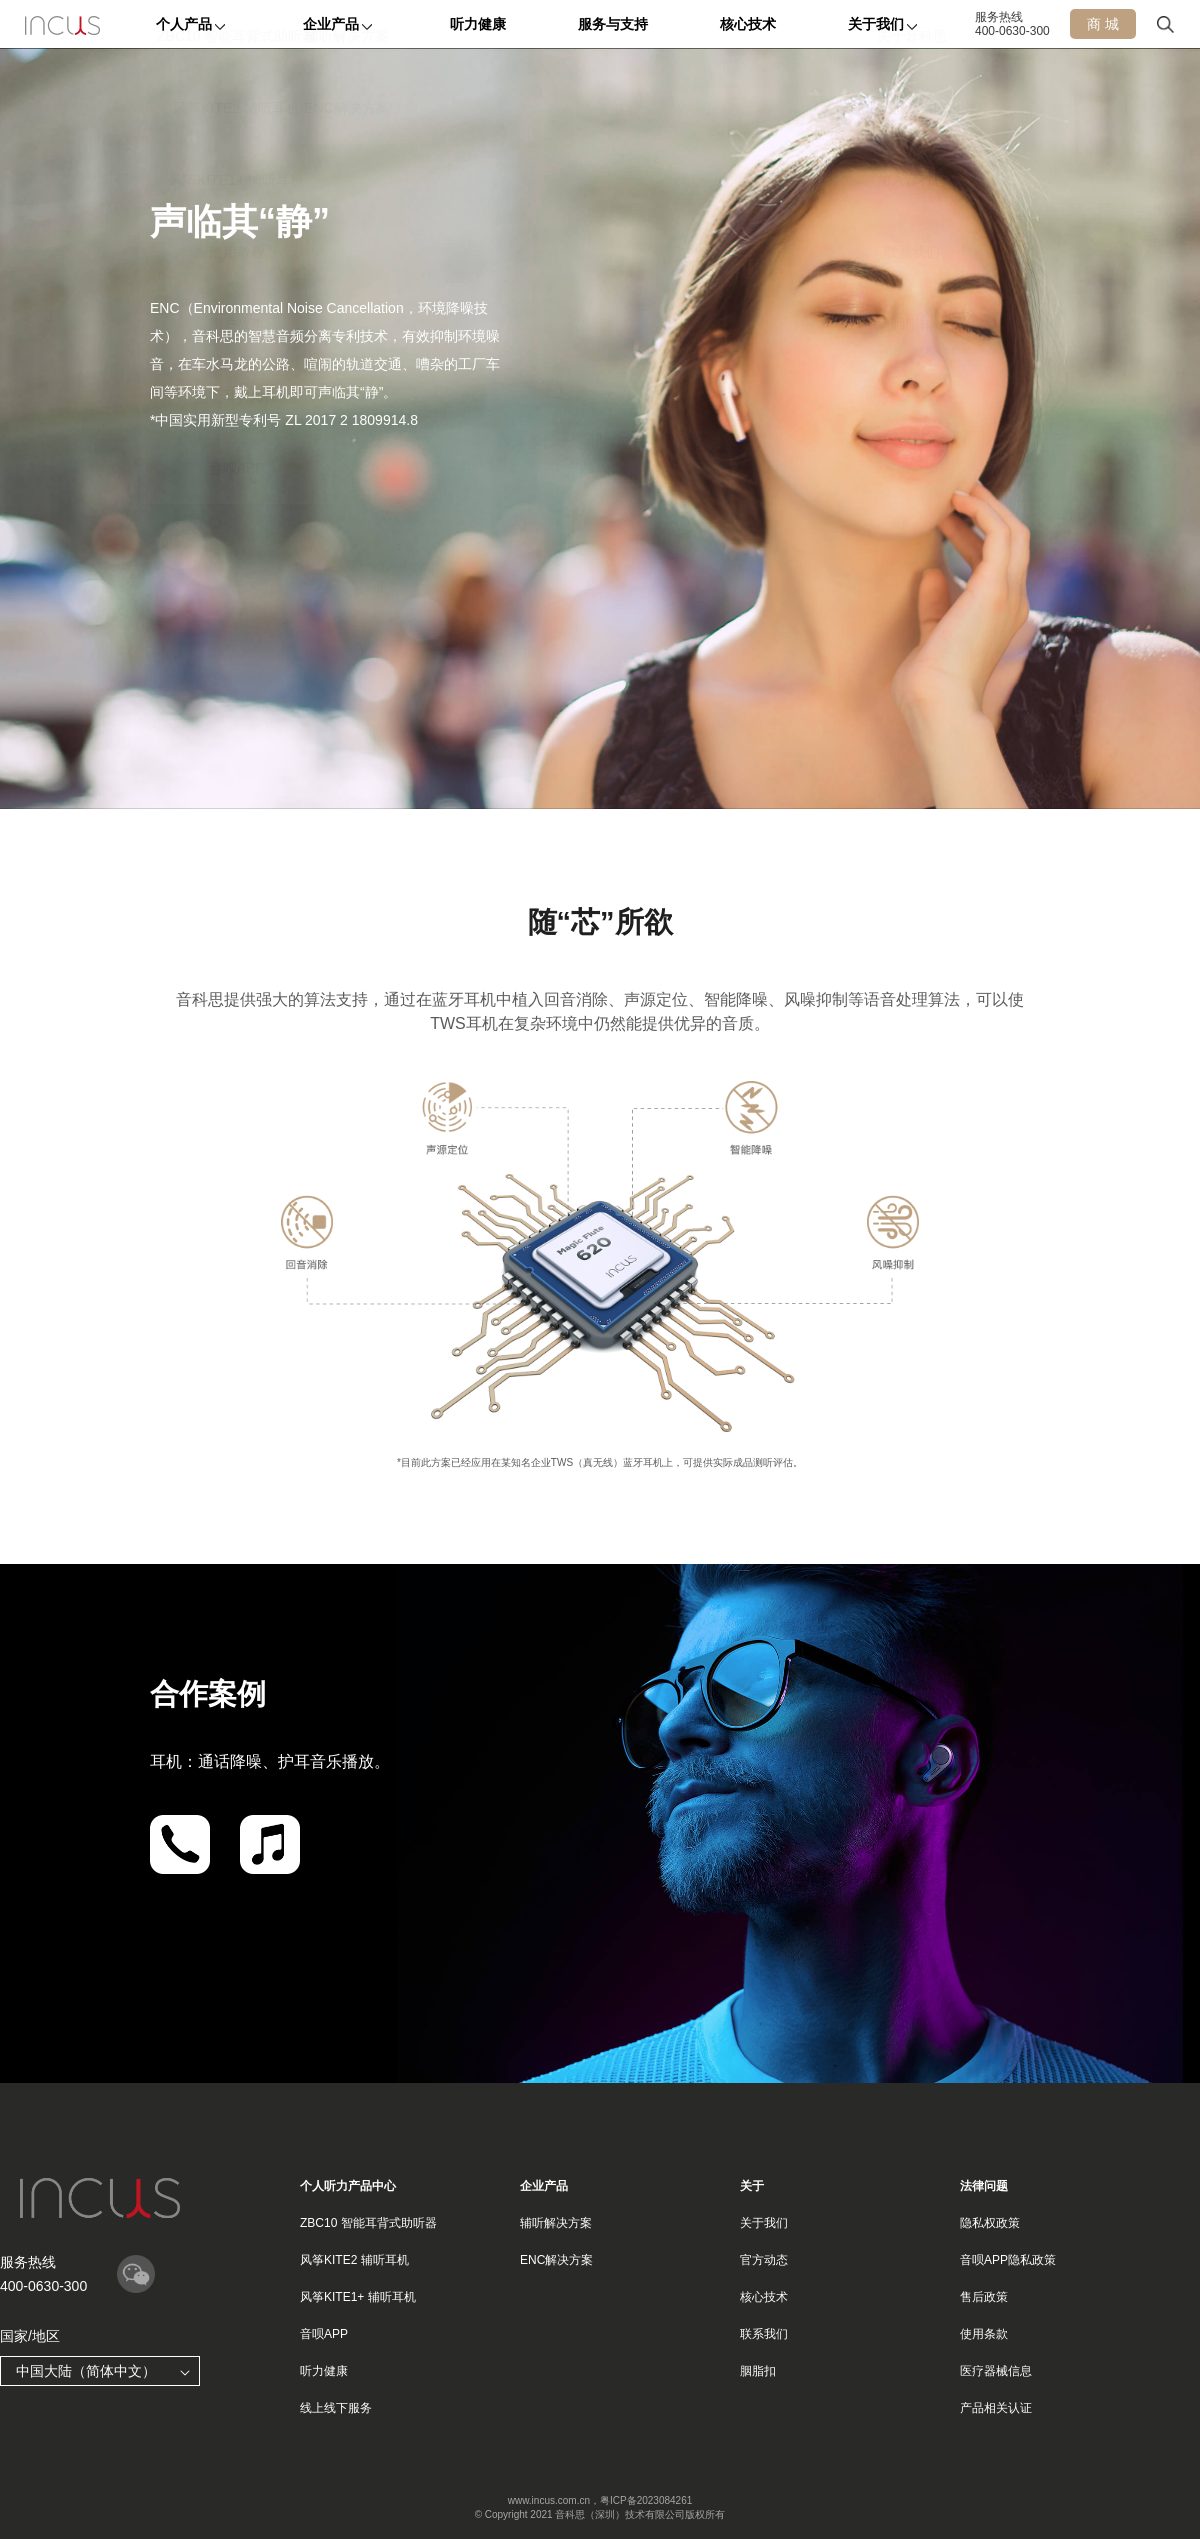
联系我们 (764, 2334)
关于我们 (764, 2223)
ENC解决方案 (556, 2260)
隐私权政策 (990, 2223)
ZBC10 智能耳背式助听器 (368, 2223)
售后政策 (984, 2297)
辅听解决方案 (556, 2223)
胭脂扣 (758, 2371)
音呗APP (324, 2334)
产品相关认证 (996, 2408)
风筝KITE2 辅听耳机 (354, 2260)
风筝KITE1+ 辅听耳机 (358, 2297)
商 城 (1103, 24)
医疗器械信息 (996, 2371)
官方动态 (764, 2260)
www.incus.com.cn (549, 2500)
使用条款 (984, 2334)
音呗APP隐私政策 (1008, 2260)
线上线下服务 (336, 2408)
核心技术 (764, 2297)
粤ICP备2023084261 (646, 2500)
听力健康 (324, 2371)
